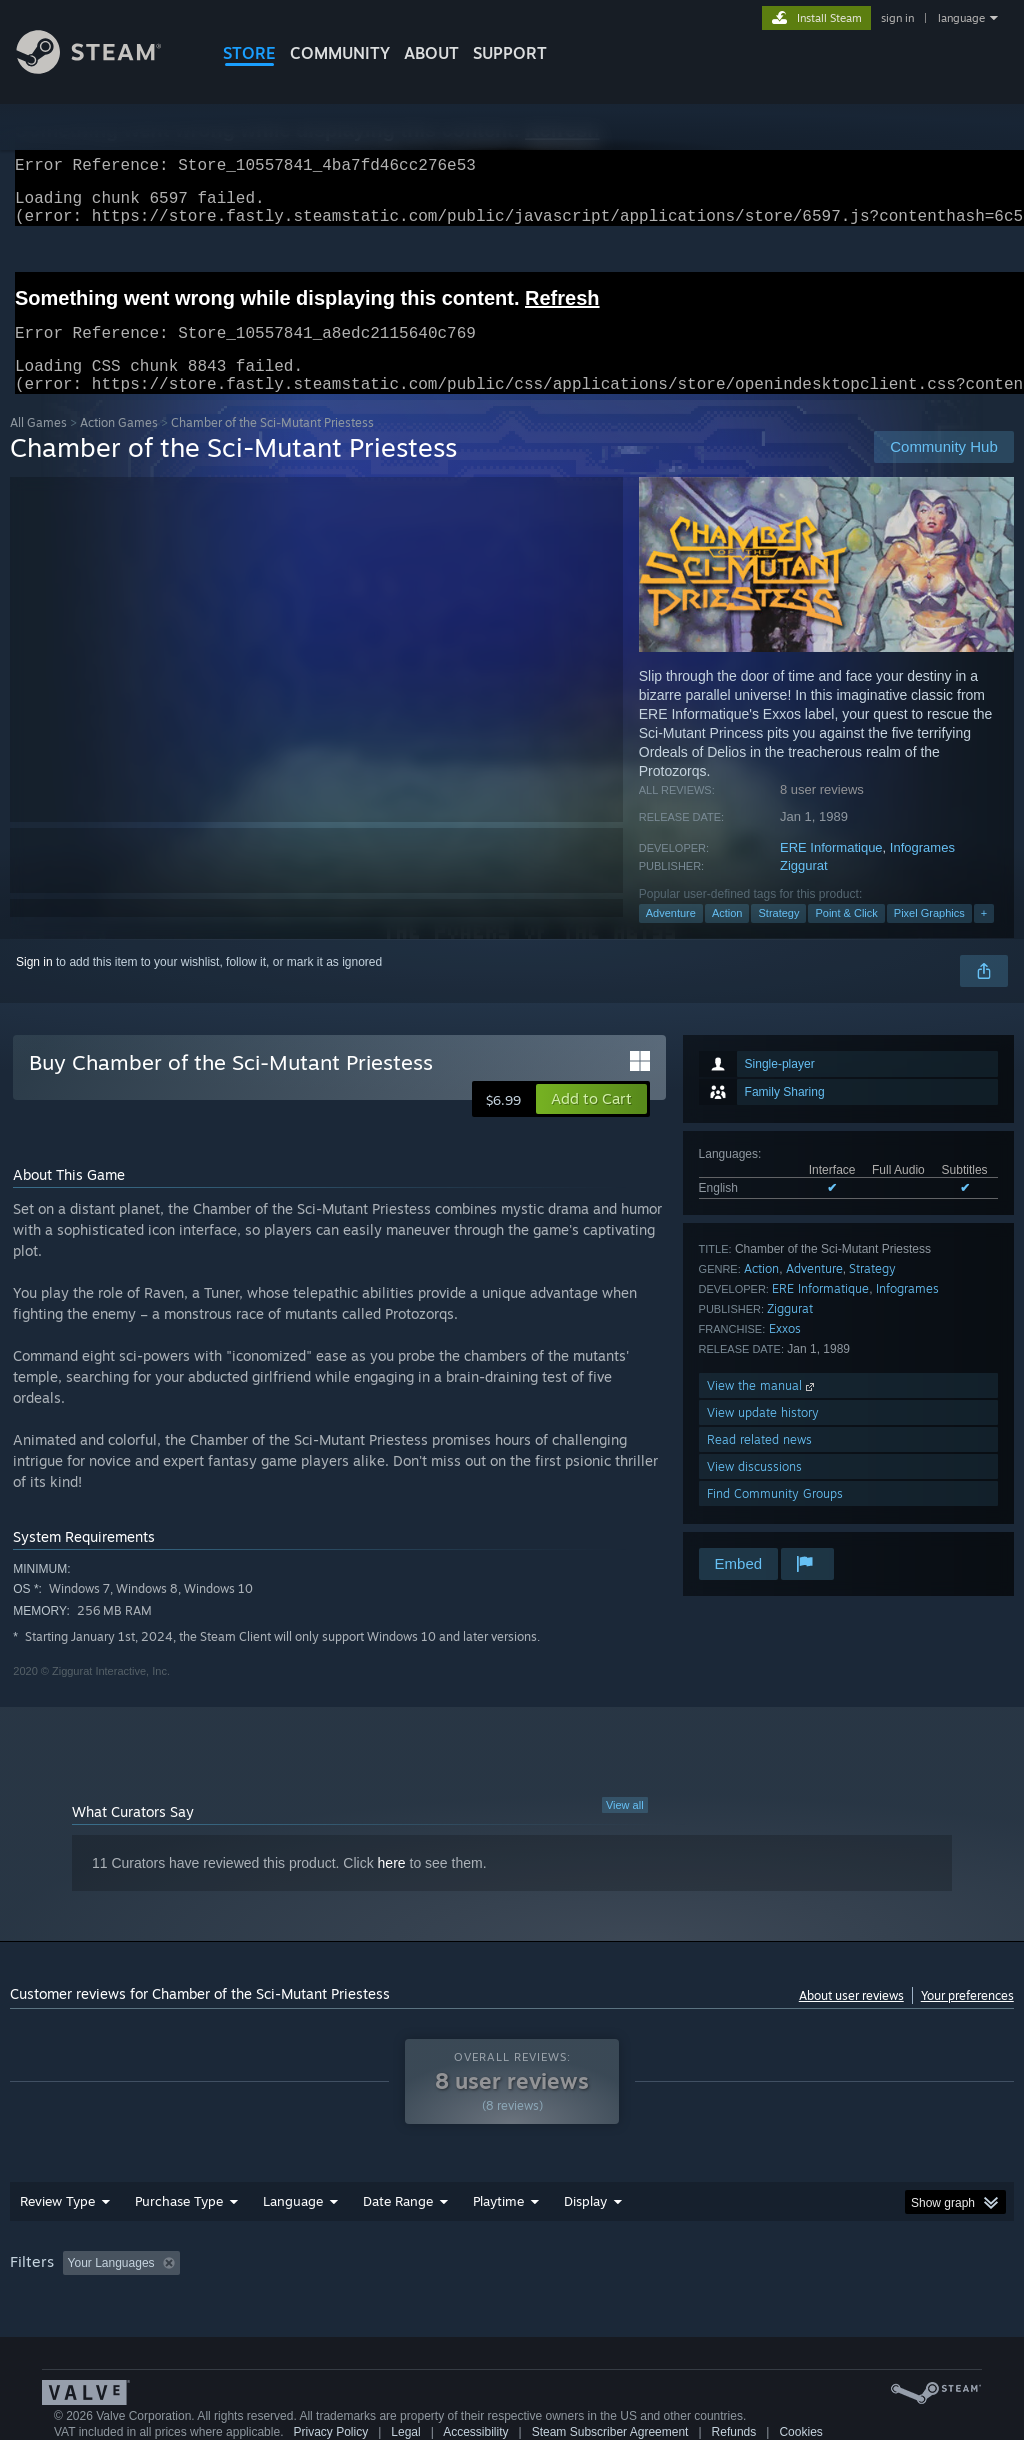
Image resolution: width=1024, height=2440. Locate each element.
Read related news (759, 1463)
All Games (38, 446)
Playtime (498, 2225)
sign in (897, 18)
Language (293, 2225)
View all (625, 1829)
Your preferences (967, 2019)
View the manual (762, 1409)
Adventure (671, 937)
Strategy (778, 937)
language (961, 18)
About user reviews (851, 2019)
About (431, 53)
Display (585, 2225)
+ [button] (984, 937)
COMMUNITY (340, 53)
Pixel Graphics (929, 937)
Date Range (398, 2225)
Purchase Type (179, 2225)
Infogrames (922, 871)
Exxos (785, 1352)
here (392, 1887)
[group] (512, 2300)
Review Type (57, 2225)
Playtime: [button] (467, 2287)
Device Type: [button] (49, 2314)
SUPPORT (510, 53)
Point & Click (846, 937)
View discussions (754, 1490)
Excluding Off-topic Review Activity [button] (313, 2287)
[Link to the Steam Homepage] (104, 68)
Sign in (34, 986)
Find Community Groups (775, 1517)
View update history (763, 1436)
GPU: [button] (948, 2287)
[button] (591, 1123)
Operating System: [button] (778, 2287)
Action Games (119, 446)
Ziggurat (804, 889)
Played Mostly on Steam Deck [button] (611, 2287)
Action (727, 937)
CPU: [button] (881, 2287)
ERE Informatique (831, 871)
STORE (249, 53)
